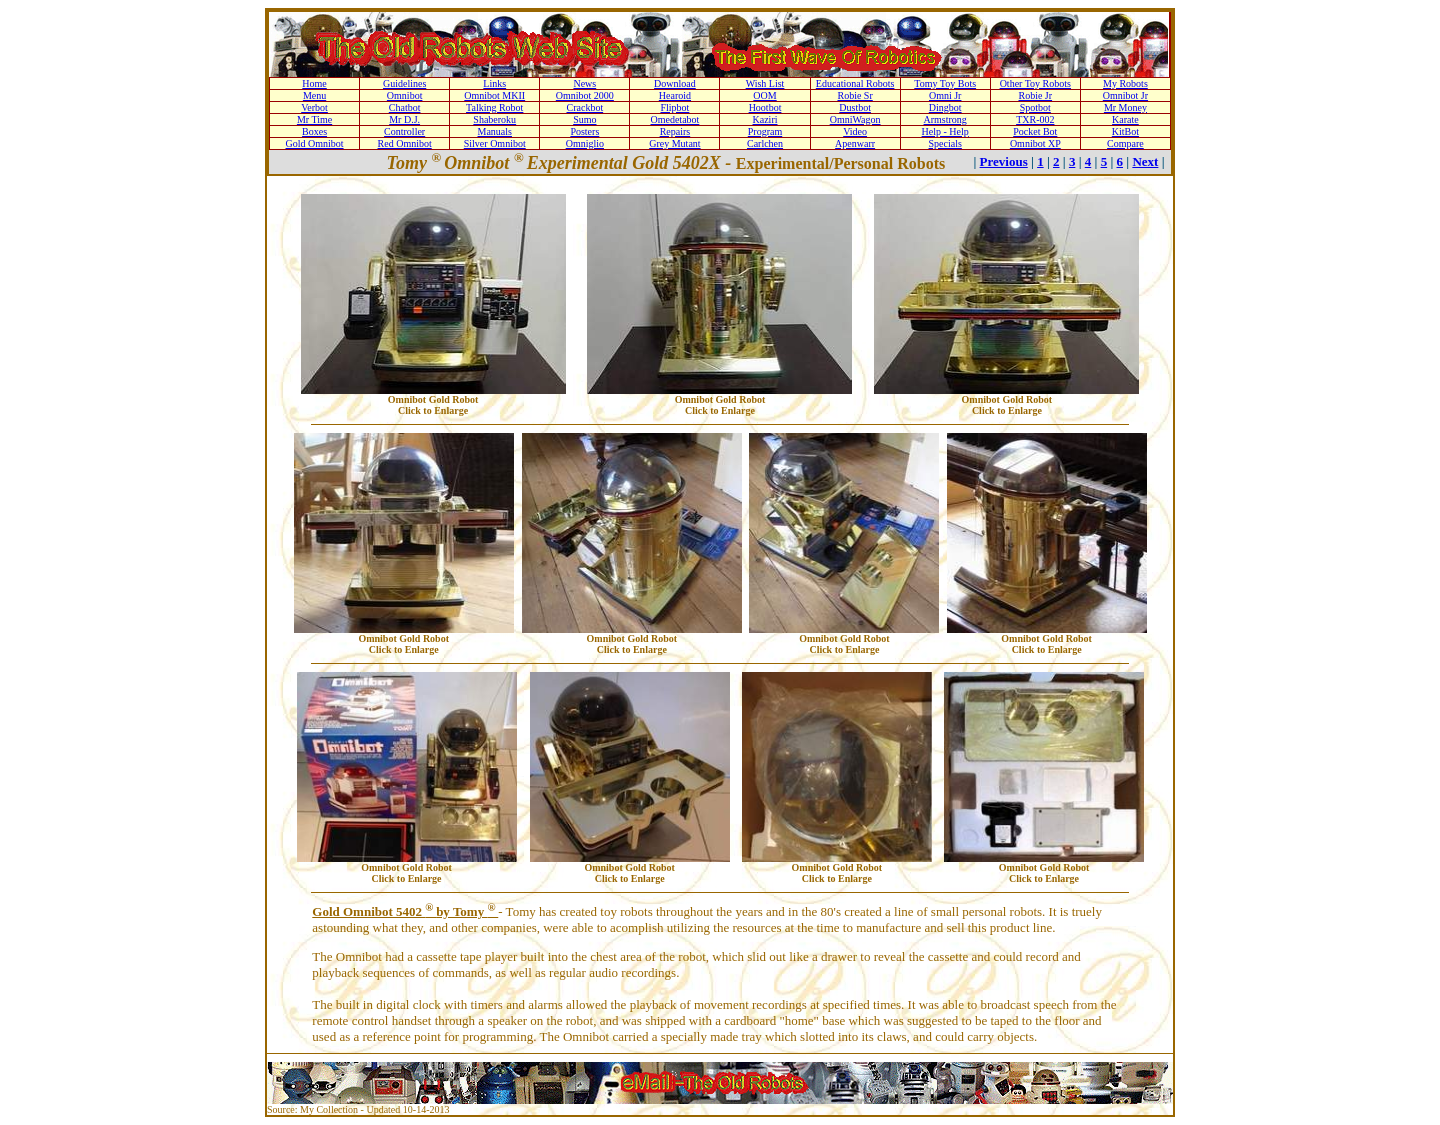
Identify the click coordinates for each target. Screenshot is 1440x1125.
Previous (1004, 161)
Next (1145, 161)
